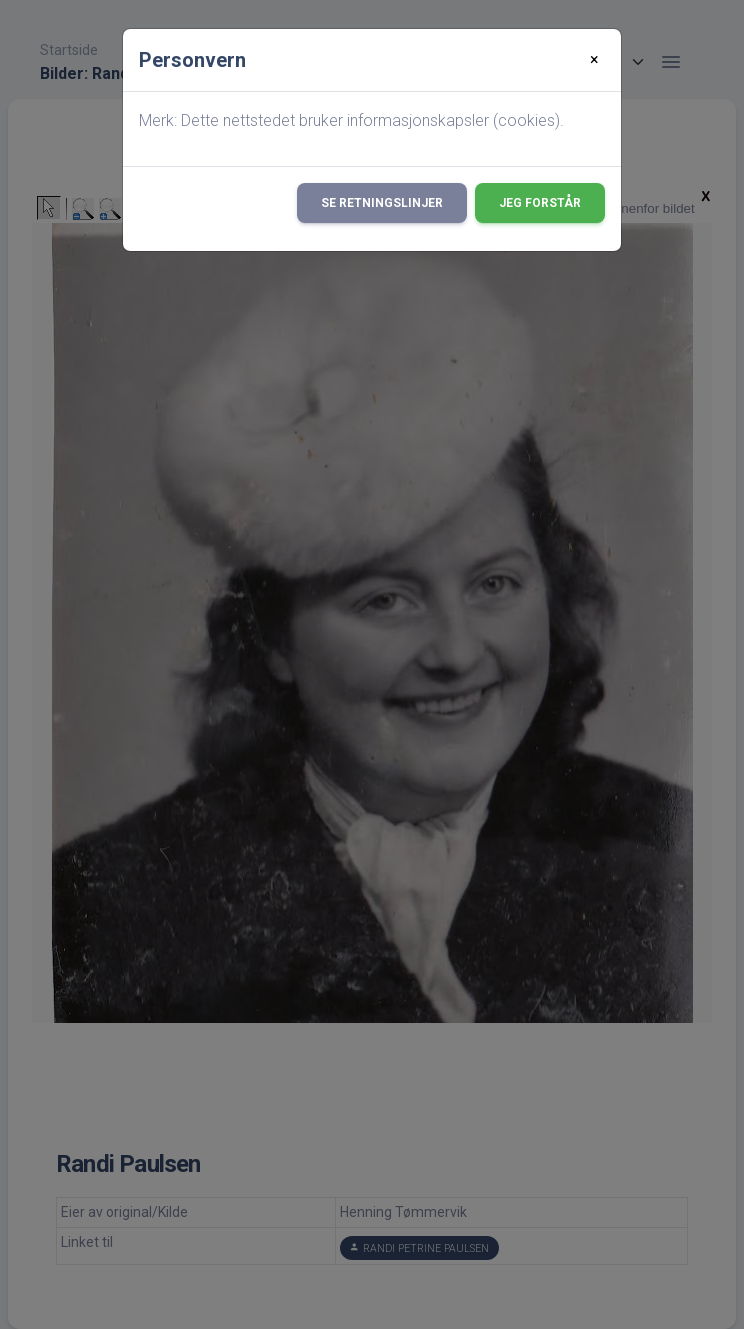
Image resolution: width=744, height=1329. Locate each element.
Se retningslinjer (382, 203)
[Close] (594, 60)
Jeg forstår (540, 203)
